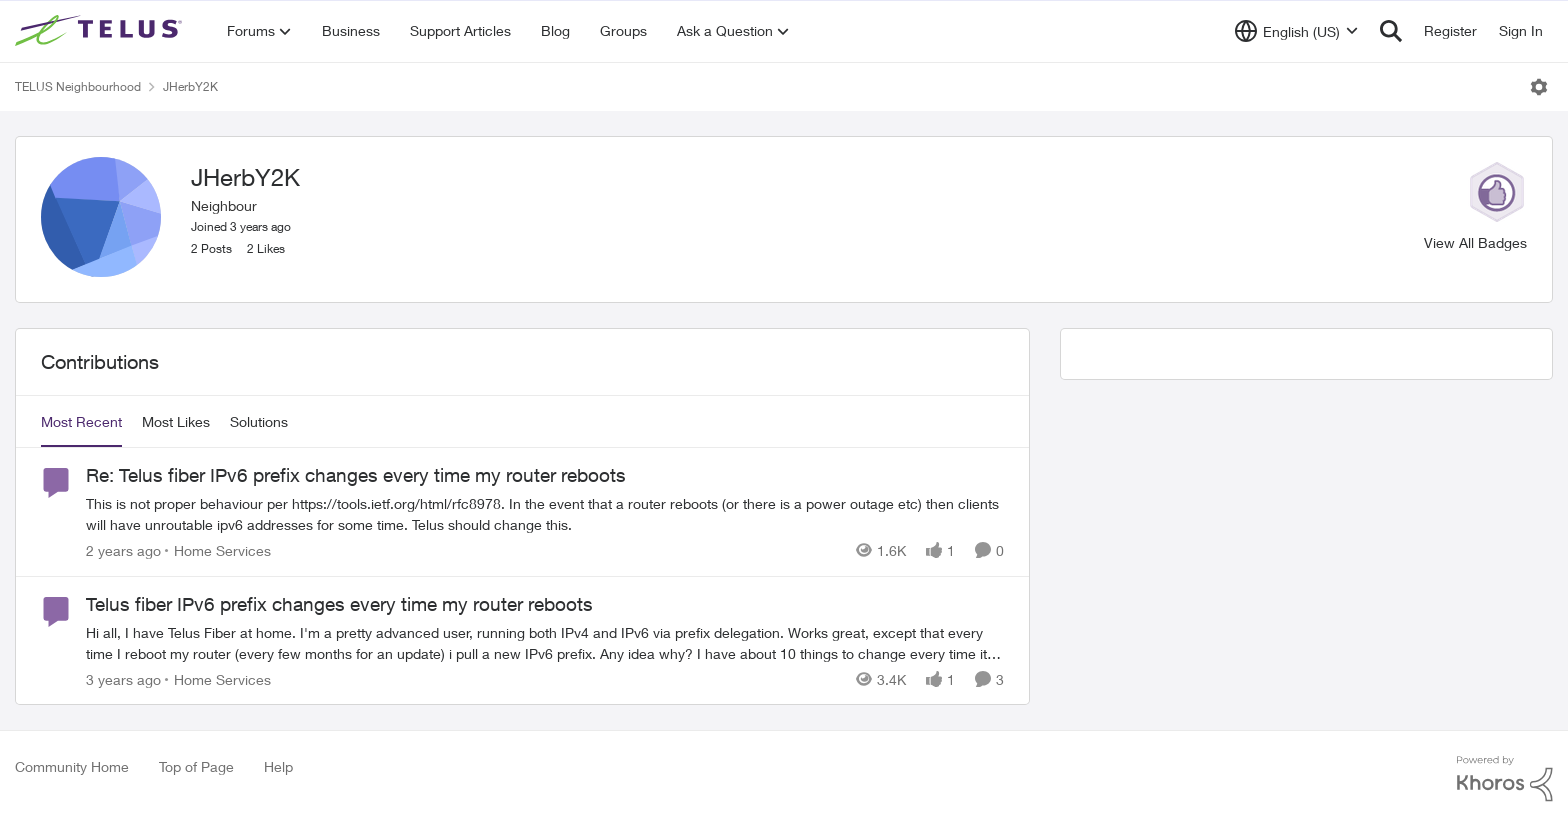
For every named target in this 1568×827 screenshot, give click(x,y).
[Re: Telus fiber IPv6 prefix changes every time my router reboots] (545, 514)
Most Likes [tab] (176, 421)
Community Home (72, 766)
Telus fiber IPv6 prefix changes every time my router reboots (339, 604)
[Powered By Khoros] (1505, 779)
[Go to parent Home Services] (218, 550)
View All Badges (1475, 242)
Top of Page (196, 766)
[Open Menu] (1539, 87)
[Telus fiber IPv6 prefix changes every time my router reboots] (545, 642)
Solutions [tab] (259, 421)
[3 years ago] (123, 678)
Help (278, 766)
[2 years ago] (123, 550)
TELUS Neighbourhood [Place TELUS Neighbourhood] (78, 86)
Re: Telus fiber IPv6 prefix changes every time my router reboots (356, 475)
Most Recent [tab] (81, 421)
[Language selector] (1296, 31)
